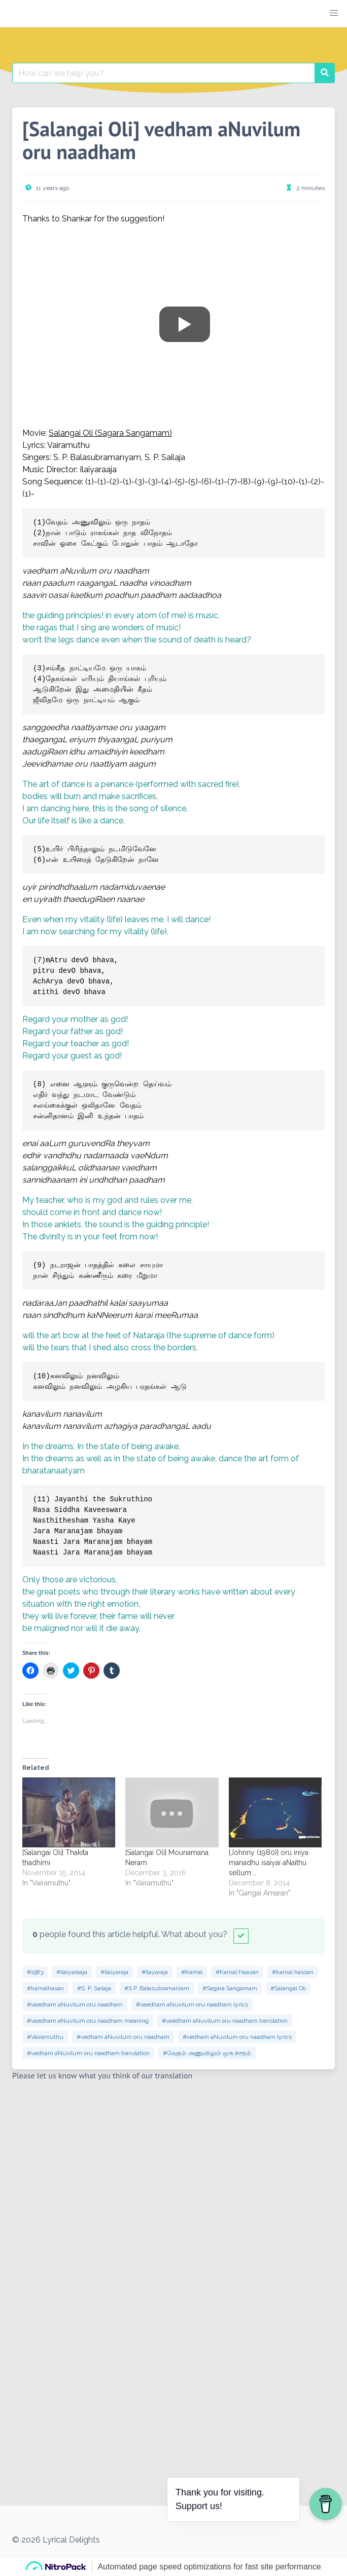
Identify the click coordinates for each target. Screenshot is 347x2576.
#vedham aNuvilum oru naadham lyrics (237, 2036)
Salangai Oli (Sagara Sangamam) (110, 433)
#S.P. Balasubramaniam (156, 1988)
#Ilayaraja (155, 1972)
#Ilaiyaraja (114, 1972)
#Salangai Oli (288, 1988)
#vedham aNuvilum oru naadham (123, 2036)
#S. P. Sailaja (94, 1988)
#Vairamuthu (45, 2036)
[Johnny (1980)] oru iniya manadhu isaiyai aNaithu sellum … (268, 1862)
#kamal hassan (293, 1972)
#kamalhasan (45, 1988)
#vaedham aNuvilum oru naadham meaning (88, 2020)
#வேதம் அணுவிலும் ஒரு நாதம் (207, 2053)
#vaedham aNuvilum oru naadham (75, 2004)
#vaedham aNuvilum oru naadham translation (225, 2020)
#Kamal (191, 1972)
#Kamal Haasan (237, 1972)
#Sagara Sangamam (229, 1988)
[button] (334, 13)
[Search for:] (163, 73)
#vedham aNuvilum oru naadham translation (88, 2053)
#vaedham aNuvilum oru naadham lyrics (192, 2004)
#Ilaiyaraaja (71, 1972)
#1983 (35, 1972)
